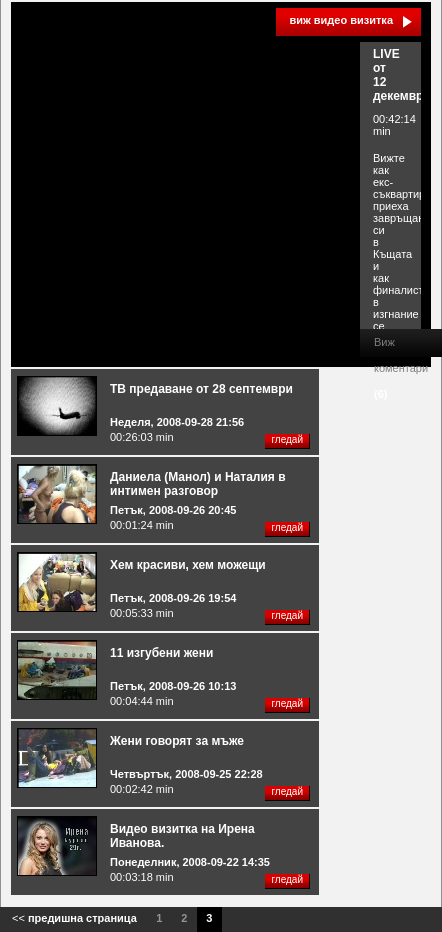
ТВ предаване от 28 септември (201, 389)
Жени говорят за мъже (177, 741)
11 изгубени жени (161, 653)
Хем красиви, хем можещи (188, 565)
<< (74, 918)
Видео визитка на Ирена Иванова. (182, 836)
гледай (287, 439)
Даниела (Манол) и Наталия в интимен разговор (198, 484)
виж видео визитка (341, 20)
